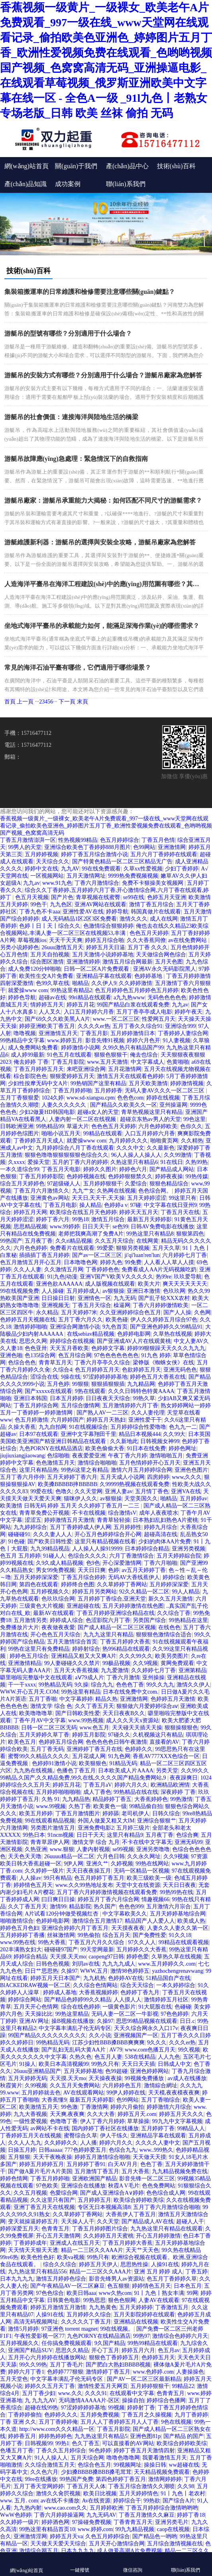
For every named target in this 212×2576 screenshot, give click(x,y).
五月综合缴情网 (80, 1405)
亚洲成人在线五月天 (75, 2243)
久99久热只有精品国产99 (133, 1048)
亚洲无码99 (188, 1842)
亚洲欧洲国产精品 (94, 2179)
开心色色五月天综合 (55, 1635)
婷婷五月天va (66, 2536)
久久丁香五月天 (94, 1706)
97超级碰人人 (63, 1184)
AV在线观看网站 (83, 2093)
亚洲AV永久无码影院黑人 (164, 969)
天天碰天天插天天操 (137, 1728)
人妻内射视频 (93, 1849)
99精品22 (183, 2386)
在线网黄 (147, 1241)
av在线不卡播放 (60, 2501)
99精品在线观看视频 (184, 1942)
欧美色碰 (117, 1320)
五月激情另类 (30, 1620)
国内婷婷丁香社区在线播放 (105, 2128)
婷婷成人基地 (60, 1992)
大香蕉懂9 (54, 2100)
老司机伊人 (135, 1813)
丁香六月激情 (123, 1677)
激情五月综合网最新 (127, 962)
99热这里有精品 (80, 1692)
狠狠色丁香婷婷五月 (114, 2357)
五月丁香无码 (47, 1749)
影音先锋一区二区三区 (147, 2179)
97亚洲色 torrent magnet (69, 2329)
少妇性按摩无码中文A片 (38, 1083)
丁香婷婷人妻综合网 (183, 1033)
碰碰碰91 (19, 1534)
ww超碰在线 (184, 2465)
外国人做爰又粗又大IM (106, 1821)
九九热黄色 (103, 2307)
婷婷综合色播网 (166, 2400)
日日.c (187, 2021)
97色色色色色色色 (116, 1355)
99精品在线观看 (102, 1133)
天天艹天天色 (142, 2250)
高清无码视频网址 (36, 2322)
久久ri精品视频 (73, 1241)
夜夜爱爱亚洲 (89, 1456)
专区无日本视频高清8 (104, 2207)
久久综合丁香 (173, 1613)
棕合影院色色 (30, 1076)
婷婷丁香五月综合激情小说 (94, 854)
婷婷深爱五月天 (19, 2229)
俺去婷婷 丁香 (31, 1062)
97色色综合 (50, 2293)
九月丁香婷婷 (191, 2415)
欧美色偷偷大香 (104, 1448)
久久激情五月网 (63, 1269)
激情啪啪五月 (166, 1456)
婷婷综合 (174, 1577)
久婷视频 (122, 1864)
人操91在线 (165, 2264)
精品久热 (106, 1699)
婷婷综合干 (127, 2501)
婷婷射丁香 (141, 2408)
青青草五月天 (55, 1363)
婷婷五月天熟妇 (106, 1420)
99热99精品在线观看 (153, 2343)
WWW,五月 (94, 1971)
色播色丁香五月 (76, 1771)
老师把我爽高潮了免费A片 (91, 1234)
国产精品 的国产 (183, 2436)
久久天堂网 (88, 1491)
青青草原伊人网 (49, 1842)
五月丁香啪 (43, 1699)
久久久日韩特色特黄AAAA (141, 1391)
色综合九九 (123, 2150)
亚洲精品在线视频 (136, 2322)
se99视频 (123, 1849)
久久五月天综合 (114, 1241)
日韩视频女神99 (159, 1441)
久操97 (69, 1971)
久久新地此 (124, 1441)
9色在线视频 (176, 2422)
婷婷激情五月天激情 (69, 1520)
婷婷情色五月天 (33, 1885)
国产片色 (62, 897)
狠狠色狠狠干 (111, 1055)
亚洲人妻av (118, 1491)
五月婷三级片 (133, 1828)
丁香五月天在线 (180, 1212)
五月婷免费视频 (99, 2415)
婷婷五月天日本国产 (55, 1978)
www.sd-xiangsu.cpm (91, 1098)
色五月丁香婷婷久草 (172, 2279)
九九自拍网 (53, 1427)
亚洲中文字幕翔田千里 (88, 1434)
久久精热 (192, 1141)
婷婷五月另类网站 (94, 1592)
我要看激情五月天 (164, 2458)
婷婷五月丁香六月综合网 (108, 1899)
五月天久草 (166, 1248)
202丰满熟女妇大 (21, 1949)
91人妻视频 (176, 1040)
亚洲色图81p (145, 2436)
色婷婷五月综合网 (61, 1742)
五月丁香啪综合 (160, 2100)
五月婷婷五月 (94, 2200)
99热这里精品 (72, 2014)
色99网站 (144, 847)
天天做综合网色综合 (161, 955)
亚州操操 (153, 1677)
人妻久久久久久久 (64, 1105)
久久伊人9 (103, 983)
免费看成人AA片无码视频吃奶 (159, 1269)
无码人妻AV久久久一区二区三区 (165, 1091)
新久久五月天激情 (170, 1599)
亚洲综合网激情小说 (75, 1327)
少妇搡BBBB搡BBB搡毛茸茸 (96, 2472)
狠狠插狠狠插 (108, 1384)
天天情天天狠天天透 (33, 2250)
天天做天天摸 (149, 2157)
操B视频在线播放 (72, 2021)
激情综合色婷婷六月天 (180, 2336)
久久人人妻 (27, 1269)
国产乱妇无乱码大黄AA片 (74, 2050)
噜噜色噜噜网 (123, 2458)
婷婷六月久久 (131, 1785)
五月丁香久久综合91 (137, 1026)
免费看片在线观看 (72, 1248)
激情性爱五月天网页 (103, 2386)
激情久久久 (133, 919)
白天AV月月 (122, 2164)
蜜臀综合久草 (80, 2136)
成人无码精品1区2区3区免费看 (79, 919)
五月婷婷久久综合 (89, 2315)
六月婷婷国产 (67, 1420)
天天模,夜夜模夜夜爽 (174, 2093)
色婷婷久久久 (61, 2415)
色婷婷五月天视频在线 (28, 1320)
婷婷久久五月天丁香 (50, 2386)
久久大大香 (101, 2114)
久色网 (202, 1312)
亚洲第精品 (192, 1670)
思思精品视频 (30, 1227)
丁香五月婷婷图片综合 (100, 2229)
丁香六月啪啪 (160, 1563)
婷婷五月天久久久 (181, 2114)
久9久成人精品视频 (59, 1563)
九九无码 (125, 1298)
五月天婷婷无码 (27, 2078)
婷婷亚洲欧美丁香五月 (47, 1026)
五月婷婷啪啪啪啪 (58, 1792)
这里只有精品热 (38, 1470)
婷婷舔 (110, 1813)
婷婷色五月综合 (29, 1656)
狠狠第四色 (190, 1234)
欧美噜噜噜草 (36, 1713)
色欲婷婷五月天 (141, 1370)
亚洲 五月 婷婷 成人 (158, 2272)
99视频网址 (127, 2465)
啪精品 (80, 983)
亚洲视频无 (55, 1305)
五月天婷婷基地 (83, 2071)
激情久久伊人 (193, 1685)
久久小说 (100, 2035)
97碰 (135, 1205)
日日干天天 (90, 1835)
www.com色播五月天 (150, 2050)
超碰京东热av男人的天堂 (150, 1119)
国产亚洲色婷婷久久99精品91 (166, 1327)
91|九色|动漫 (62, 1277)
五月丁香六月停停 (22, 1477)
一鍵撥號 (79, 2563)
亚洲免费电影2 (96, 1828)
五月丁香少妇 (38, 2393)
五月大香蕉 (135, 2171)
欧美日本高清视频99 (64, 2064)
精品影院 (80, 1907)
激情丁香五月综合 (151, 904)
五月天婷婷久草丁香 (44, 1735)
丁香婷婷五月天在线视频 (30, 2136)
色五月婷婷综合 (119, 840)
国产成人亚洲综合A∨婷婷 (112, 2193)
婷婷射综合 (86, 1649)
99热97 (141, 2336)
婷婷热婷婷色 (55, 2436)
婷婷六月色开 (143, 1040)
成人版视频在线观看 (110, 1284)
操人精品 (90, 1205)
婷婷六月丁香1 (26, 2372)
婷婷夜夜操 (169, 1176)
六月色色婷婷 (30, 1248)
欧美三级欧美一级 (149, 1878)
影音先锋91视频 (104, 1040)
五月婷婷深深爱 (168, 1584)
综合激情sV (122, 1513)
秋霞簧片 (11, 2085)
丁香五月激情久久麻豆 (147, 2515)
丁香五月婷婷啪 (72, 1091)
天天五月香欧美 (69, 1348)
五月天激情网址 (86, 876)
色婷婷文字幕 (108, 1348)
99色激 (69, 2107)
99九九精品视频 (134, 2529)
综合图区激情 (47, 962)
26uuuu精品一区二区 (69, 1856)
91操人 (27, 2064)
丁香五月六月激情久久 (41, 1191)
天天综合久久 (52, 861)
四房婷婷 (158, 1477)
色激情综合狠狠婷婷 (108, 926)
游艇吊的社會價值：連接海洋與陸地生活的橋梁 (71, 417)
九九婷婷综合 (30, 1527)
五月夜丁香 (39, 1241)
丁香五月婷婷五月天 (39, 1069)
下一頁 (67, 702)
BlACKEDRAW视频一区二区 (35, 1985)
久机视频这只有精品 (158, 1735)
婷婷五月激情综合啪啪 (102, 2157)
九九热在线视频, (34, 1771)
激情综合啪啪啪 (97, 1463)
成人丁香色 (97, 1792)
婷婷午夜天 (188, 1012)
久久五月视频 (30, 2193)
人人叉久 (50, 1012)
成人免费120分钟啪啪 (34, 969)
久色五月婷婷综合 (107, 2536)
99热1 (62, 2443)
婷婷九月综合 (160, 1527)
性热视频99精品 (77, 840)
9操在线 (70, 1377)
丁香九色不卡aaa (39, 912)
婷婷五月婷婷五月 (41, 2164)
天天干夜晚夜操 (52, 2157)
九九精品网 (141, 1384)
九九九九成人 (118, 1964)
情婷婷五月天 (47, 1005)
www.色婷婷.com (153, 2372)
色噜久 (63, 1491)
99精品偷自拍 (146, 1806)
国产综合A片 (178, 2501)
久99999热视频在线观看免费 (134, 1484)
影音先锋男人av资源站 (116, 2279)
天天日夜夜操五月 (88, 1871)
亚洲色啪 (11, 1355)
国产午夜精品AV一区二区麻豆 (67, 2286)
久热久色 (80, 2057)
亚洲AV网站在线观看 (100, 904)
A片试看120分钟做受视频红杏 (62, 1914)
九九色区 (61, 904)
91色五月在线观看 (69, 1055)
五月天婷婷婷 (136, 2307)
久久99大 (174, 1434)
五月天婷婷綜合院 (179, 1556)
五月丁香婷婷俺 (58, 2422)
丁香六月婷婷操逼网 (59, 2515)
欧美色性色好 (37, 2257)
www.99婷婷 (65, 1227)
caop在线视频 (173, 2529)
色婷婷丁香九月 (139, 1992)
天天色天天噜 (24, 1856)
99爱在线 (41, 1491)
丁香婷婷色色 (102, 1269)
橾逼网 (122, 1305)
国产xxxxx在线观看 (48, 1391)
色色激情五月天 (55, 1463)
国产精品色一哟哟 (154, 2536)
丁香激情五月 (171, 2307)
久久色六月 (44, 2472)
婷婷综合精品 (30, 1957)
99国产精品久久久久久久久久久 (47, 2035)
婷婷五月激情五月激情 (58, 2307)
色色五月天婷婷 (149, 933)
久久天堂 (108, 2221)
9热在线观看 (90, 1391)
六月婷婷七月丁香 (184, 1255)
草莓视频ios (32, 940)
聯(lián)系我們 (125, 184)
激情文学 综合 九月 (96, 1842)
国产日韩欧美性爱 (77, 1713)
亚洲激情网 (172, 847)
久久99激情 (178, 1155)
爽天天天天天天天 (185, 1284)
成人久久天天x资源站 (132, 1720)
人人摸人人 (127, 2000)
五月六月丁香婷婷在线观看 (163, 854)
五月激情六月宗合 (168, 1907)
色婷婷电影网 (134, 1334)
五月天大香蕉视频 (76, 1670)
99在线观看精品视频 (50, 1821)
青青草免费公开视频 (44, 1513)
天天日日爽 (92, 1570)
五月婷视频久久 (49, 1592)
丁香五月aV (97, 1785)
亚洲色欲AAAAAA (59, 1284)
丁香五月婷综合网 (36, 1405)
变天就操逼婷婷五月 (33, 2221)
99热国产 (11, 1241)
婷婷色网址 (182, 1448)
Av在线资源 (96, 2501)
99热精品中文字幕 (22, 1040)
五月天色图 (169, 962)
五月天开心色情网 (36, 2007)
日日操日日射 (58, 1298)
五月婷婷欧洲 (106, 2508)
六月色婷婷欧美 (157, 1126)
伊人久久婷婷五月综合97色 (163, 1320)
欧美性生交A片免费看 (46, 976)
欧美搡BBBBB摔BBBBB (67, 1484)
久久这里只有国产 (52, 2200)
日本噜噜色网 (80, 1262)
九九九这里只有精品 (108, 1635)
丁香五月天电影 (60, 1169)
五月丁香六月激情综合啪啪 (166, 2207)
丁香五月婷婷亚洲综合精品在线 (116, 1613)
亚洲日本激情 (143, 1291)
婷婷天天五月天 (138, 1212)
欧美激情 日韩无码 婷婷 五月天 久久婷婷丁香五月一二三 (70, 1506)
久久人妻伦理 (148, 1413)
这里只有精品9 (125, 1835)
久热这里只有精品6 (134, 1162)
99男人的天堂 (24, 847)
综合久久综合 (60, 2264)
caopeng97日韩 (106, 1957)
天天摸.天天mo (68, 1957)
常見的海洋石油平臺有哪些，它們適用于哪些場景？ (77, 667)
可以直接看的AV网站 (128, 2443)
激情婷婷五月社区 (166, 2000)
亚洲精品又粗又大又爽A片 (83, 1656)
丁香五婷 (196, 2272)
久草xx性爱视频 (143, 869)
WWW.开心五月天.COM (29, 1692)
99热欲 (151, 2501)
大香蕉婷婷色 (151, 1799)
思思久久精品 (72, 2350)
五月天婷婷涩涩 (146, 1198)
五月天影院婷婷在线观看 (144, 2315)
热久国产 (105, 1907)
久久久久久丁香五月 (86, 2322)
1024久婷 (52, 1098)
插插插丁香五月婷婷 (44, 1255)
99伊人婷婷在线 (125, 2093)
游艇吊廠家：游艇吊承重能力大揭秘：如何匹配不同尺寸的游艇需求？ (103, 500)
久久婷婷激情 (135, 983)
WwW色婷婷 (15, 2515)
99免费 (133, 1262)
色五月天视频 (32, 897)
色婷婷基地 (149, 976)
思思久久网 (33, 1341)
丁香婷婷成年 (30, 2243)
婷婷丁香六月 (52, 1219)
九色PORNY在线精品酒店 (50, 1448)
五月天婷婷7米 (79, 1312)
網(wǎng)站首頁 (26, 166)
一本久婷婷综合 (175, 1985)
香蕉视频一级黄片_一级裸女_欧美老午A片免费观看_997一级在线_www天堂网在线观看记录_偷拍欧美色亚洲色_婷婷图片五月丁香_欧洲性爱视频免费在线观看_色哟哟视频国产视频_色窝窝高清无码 (106, 826)
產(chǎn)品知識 (25, 184)
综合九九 (102, 1685)
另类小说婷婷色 (19, 947)
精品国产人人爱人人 (150, 1921)
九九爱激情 (115, 1670)
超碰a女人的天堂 (98, 1112)
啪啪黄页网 (164, 1141)
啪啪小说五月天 (60, 1133)
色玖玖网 (174, 1291)
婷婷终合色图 (77, 1584)
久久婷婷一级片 (44, 1871)
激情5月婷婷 (23, 2329)
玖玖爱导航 (188, 1277)
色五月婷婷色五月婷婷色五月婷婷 (137, 990)
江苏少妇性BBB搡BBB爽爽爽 (108, 2043)
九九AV (70, 869)
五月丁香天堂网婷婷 (39, 2486)
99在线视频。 (116, 2329)
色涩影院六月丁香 (108, 1620)
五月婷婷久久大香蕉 (141, 1949)
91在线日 (172, 1162)
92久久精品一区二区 (144, 1592)
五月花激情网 (124, 1069)
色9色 (93, 1563)
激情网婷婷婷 (165, 2479)
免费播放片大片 (19, 1627)
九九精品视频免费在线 (180, 2171)
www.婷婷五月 (64, 1040)
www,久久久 (187, 1477)
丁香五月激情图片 (77, 1813)
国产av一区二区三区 (97, 1255)
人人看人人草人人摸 (169, 1262)
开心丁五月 (105, 2350)
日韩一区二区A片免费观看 (97, 969)
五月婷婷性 (127, 1527)
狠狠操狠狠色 (181, 1728)
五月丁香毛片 (66, 2365)
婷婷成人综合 (66, 1620)
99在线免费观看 (101, 869)
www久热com (115, 2293)
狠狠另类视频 (132, 1248)
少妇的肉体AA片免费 (164, 1541)
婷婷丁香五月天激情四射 (144, 2451)
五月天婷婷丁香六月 (72, 1477)
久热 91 (50, 1799)
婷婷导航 (117, 912)
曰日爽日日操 (58, 1899)
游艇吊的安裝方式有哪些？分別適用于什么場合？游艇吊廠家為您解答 (103, 375)
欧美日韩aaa (81, 2293)
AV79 (115, 2050)
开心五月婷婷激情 (158, 2236)
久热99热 (196, 1162)
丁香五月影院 (67, 1062)
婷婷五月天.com (137, 2114)
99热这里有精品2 (71, 990)
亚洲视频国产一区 (136, 2035)
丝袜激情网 (61, 1935)
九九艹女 (83, 1191)
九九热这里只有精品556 (37, 2272)
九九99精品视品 (49, 1549)
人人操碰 (52, 1291)
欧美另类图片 (171, 1656)
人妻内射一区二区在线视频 (83, 1119)
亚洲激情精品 (24, 1663)
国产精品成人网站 (171, 1169)
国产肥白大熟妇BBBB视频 (118, 2365)
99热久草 (144, 1398)
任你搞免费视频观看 (66, 2343)
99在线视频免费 (19, 1291)
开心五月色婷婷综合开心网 (108, 1534)
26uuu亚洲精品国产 (37, 2071)
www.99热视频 (86, 1720)
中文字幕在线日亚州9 (170, 1205)
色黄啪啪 (178, 1062)
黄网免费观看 (177, 1663)
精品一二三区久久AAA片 (92, 2250)
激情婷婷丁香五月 (108, 2372)
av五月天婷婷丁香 (144, 1570)
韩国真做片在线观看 (156, 912)
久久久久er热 (94, 1026)
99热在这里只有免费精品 (38, 1649)
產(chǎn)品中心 (127, 166)
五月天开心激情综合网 (117, 2544)
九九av (31, 883)
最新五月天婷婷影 (149, 1219)
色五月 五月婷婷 (20, 1556)
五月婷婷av (193, 1499)
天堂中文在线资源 (138, 1885)
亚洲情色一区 (94, 1298)
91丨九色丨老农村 (183, 2493)
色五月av (169, 2350)
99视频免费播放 (145, 2078)
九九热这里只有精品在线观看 (166, 2229)
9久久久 (157, 2043)
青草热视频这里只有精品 (152, 1112)
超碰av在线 (52, 997)
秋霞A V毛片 (123, 2186)
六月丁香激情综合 (131, 1556)
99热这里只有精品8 (150, 1234)
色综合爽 (187, 1835)
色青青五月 (55, 2229)
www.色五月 (94, 1728)
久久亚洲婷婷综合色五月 (130, 1312)
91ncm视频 (60, 1835)
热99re (163, 1277)
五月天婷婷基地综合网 (178, 1914)
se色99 (120, 1227)
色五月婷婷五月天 (97, 1370)
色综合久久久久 (87, 1556)
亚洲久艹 (97, 1864)
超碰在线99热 (41, 2408)
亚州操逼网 (173, 1105)
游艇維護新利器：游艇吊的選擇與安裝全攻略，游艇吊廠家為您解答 (100, 542)
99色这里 (194, 1119)
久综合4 (62, 1370)
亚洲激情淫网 (30, 2536)
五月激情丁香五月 (97, 2171)
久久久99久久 (136, 1656)
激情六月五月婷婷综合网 (141, 1470)
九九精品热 (76, 1799)
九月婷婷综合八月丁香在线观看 (75, 1148)
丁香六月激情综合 (97, 883)
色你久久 (191, 1126)
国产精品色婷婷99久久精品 (77, 2000)
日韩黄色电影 (63, 2300)
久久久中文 (130, 1148)
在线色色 (169, 1627)
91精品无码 (123, 1763)
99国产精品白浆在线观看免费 (133, 1005)
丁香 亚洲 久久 (18, 2422)
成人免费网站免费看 (33, 1048)
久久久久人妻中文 (157, 2143)
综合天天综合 (137, 1985)
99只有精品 (58, 1878)
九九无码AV (101, 2515)
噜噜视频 (25, 1033)
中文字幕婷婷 (76, 1699)
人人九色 (169, 2057)
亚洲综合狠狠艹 (156, 1821)
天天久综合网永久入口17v (146, 2028)
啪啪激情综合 (16, 1921)
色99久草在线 (52, 983)
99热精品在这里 (188, 1620)
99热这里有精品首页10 (47, 2529)
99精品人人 (191, 2128)
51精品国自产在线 (168, 1978)
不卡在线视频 (89, 1513)
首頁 (10, 702)
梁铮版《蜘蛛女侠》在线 (163, 1363)
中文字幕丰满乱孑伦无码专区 (75, 2028)
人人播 (88, 2143)
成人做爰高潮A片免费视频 (129, 2551)
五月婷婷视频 (41, 854)
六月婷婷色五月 (121, 2085)
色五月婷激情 (31, 1420)
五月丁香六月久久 (80, 1320)
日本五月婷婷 (66, 1398)
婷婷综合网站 (24, 2000)
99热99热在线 (176, 1892)
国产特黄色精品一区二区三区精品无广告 (122, 861)
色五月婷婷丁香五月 (99, 1878)
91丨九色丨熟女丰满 (159, 2293)
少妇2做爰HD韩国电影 (47, 1112)
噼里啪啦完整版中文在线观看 (36, 1677)
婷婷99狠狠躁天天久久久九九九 (166, 1348)
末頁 (82, 702)
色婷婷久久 (139, 1749)
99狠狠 (80, 1384)
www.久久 (70, 2393)
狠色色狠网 (122, 2300)
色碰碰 (183, 2007)
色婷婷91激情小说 (54, 1763)
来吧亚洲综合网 (86, 1069)
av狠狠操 (113, 1291)
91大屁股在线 (155, 2007)
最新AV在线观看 (53, 1613)
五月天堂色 (14, 2379)
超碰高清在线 (160, 1534)
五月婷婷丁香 (158, 2128)
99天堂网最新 (97, 1949)
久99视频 (36, 2085)
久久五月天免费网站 (75, 2085)
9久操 (81, 1685)
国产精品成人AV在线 (147, 2221)
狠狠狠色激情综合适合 (164, 1635)
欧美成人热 (191, 1921)
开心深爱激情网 (121, 1563)
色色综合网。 (155, 1191)
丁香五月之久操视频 (147, 2415)
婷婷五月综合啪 (104, 940)
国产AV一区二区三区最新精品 (144, 2379)
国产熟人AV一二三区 (102, 1413)
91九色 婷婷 (156, 1355)
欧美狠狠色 (93, 1763)
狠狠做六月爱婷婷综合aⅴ (147, 1706)
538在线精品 (140, 2057)
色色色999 (131, 1907)
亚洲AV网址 (34, 2021)
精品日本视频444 (140, 1434)
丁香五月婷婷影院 (41, 1176)
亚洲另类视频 (188, 1549)
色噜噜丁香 (64, 2121)
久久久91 (96, 2393)
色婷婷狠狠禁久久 (130, 1176)
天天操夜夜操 (105, 2078)
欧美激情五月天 (38, 2107)
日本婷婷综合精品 (147, 1549)
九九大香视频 (30, 2114)
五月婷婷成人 (83, 1291)
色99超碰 (116, 2071)
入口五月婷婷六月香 (89, 1012)
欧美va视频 (70, 2257)
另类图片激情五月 (52, 1828)
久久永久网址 (144, 1856)
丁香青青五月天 (133, 2522)
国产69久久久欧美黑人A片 (57, 1019)
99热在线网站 (152, 1864)
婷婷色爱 (137, 1957)
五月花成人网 (89, 1756)
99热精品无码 (55, 1685)
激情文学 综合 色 (51, 1706)
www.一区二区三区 (116, 1019)
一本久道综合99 (19, 1169)
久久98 (185, 2486)
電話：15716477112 (27, 745)
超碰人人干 (190, 2221)
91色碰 (16, 1541)
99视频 (116, 2408)
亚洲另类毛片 (171, 2522)
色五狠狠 (118, 2286)
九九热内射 (27, 2508)
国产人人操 (177, 1312)
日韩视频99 (39, 2443)
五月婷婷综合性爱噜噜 (138, 1427)
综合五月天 (116, 1935)
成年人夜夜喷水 (158, 1513)
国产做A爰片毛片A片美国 (40, 2171)
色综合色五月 (94, 2465)
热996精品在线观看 (126, 1649)
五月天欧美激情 (148, 1083)
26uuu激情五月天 (62, 947)
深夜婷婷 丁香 (178, 1792)
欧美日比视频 (100, 2493)
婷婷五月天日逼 (105, 947)
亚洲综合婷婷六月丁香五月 (74, 1928)
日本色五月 (188, 2286)
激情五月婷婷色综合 (61, 2279)
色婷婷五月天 (158, 2357)
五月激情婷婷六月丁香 (130, 1405)
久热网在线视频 (116, 1191)
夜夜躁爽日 (184, 1778)
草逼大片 (78, 1126)
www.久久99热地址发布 (84, 1885)
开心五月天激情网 (58, 2236)
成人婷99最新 (27, 1055)
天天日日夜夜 (179, 1885)
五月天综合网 (87, 2458)
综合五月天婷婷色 (22, 1184)
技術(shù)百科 (176, 166)
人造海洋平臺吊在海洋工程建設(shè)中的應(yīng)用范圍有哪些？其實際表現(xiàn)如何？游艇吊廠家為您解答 (104, 584)
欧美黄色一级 (110, 1806)
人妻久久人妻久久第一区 (177, 1928)
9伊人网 (73, 1864)
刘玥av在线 (86, 1964)
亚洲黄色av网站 (49, 1198)
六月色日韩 (111, 1856)
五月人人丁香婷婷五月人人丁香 (119, 2422)
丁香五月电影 (60, 1205)
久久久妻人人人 (52, 1534)
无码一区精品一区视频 (141, 1871)
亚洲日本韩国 (30, 1398)
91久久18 (180, 1935)
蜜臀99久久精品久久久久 (38, 1756)
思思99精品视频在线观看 (146, 2021)
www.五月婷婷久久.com (167, 1964)
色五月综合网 (75, 1355)
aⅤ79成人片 (89, 1677)
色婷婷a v (116, 1205)
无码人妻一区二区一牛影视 (124, 2014)
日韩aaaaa (50, 2150)
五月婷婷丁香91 (86, 2164)
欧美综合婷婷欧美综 (139, 2200)
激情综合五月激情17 (97, 1921)
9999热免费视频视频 (133, 876)
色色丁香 (151, 2164)
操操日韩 (155, 2465)
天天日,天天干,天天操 (98, 1198)
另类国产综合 (149, 1620)
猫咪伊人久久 (80, 1499)
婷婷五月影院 (89, 1735)
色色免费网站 (158, 2186)
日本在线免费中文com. (131, 1692)
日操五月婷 (22, 2150)
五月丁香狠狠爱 (19, 1098)
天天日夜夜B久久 (123, 1713)
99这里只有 (182, 1198)
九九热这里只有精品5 (101, 2436)
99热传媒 (197, 1176)
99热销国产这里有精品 (98, 1083)
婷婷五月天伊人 (98, 2264)
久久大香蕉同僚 (146, 940)
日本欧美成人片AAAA (125, 1771)
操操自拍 (133, 2400)
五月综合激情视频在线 (175, 2544)
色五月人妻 (108, 2057)
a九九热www (129, 997)
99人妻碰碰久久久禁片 (72, 1663)
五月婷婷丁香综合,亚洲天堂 (112, 1599)
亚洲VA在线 (185, 1491)
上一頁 (25, 702)
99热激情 (181, 1799)
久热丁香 (80, 1806)
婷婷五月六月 (138, 2350)
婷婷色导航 (22, 997)
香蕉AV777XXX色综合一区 (166, 1756)
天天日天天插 (138, 2064)
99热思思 (94, 2300)
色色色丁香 (130, 1685)
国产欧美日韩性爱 (49, 1541)
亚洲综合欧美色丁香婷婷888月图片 (87, 847)
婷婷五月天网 (30, 1212)
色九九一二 (183, 1427)
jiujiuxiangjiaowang (22, 1456)
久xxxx (16, 1162)
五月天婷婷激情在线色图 (133, 1606)
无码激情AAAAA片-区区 (89, 2400)
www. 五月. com (19, 2501)
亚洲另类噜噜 (153, 1849)
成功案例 (67, 184)
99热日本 (34, 1835)
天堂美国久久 (141, 1499)
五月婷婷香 (108, 1091)
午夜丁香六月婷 (127, 1456)
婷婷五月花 (80, 1005)
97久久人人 (142, 1942)
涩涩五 (33, 1520)
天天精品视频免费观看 (162, 2472)
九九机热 (94, 1978)
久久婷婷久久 (61, 2143)
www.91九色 (57, 883)
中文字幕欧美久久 (124, 1914)
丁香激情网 (94, 2107)
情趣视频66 (155, 1899)
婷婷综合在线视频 (72, 1341)
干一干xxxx (22, 1685)
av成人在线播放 (186, 2078)
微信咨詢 (132, 2563)
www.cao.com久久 (65, 2508)
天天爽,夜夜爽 (67, 2114)
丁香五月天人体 (86, 2486)
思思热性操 (134, 2264)
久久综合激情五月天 (50, 2465)
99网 (192, 2293)
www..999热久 (156, 2150)
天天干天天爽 (65, 940)
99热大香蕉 (52, 1942)
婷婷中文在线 (41, 869)
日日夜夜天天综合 (108, 1398)
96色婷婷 (100, 2451)
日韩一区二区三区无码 (49, 1728)
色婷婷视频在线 (86, 1176)
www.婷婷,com (95, 2529)
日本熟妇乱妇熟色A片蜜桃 (165, 1520)
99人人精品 (186, 1592)
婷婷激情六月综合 (169, 2107)
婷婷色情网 (14, 2179)
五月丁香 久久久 (148, 947)
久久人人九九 (24, 2143)
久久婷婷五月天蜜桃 (108, 2236)
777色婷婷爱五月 (85, 2150)
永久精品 (47, 1312)
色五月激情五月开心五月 (30, 1262)
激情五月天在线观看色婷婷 (130, 1076)
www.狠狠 (62, 1849)
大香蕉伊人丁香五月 (131, 2214)
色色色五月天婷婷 (113, 1126)
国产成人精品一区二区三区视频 (117, 1627)
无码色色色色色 (166, 997)
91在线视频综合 (88, 1427)
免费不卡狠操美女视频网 (153, 883)
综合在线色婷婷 (80, 2007)
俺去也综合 (144, 1055)
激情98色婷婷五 (129, 1971)
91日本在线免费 (146, 1448)
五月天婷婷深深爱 (36, 1577)
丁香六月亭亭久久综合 (102, 1363)
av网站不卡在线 (49, 2128)
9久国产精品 (109, 2343)
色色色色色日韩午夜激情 (116, 1742)
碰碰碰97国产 (61, 1949)
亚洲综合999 (180, 1026)
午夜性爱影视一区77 (39, 2336)
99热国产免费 (76, 2479)
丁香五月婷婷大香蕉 (125, 1642)
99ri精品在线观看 (90, 997)
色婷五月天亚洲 (166, 897)
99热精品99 (50, 1126)
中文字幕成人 (147, 1062)
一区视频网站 (47, 876)
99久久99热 (33, 2365)
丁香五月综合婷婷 (83, 1577)
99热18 (80, 1219)
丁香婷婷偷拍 (24, 2415)
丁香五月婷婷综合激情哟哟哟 (162, 2508)
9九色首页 (115, 1327)
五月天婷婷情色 (138, 2493)
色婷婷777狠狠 (65, 2372)
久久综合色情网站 (95, 1985)
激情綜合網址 (160, 2085)
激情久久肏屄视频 (58, 2493)
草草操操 (138, 2121)
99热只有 (98, 2257)
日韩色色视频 (52, 1964)
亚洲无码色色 (180, 1370)
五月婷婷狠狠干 (102, 1184)
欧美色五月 (22, 1742)
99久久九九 (160, 1685)
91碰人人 (54, 1556)
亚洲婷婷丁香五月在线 (94, 1749)
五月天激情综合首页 (72, 1642)
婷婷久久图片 (100, 1169)
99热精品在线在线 (136, 1792)
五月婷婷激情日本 (132, 1033)
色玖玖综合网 (58, 1599)
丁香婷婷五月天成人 (39, 1141)
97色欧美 (47, 2186)
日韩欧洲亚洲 (16, 1126)
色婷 (113, 1570)
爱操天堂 (38, 1162)
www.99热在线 (17, 1942)
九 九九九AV (40, 2400)
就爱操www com (28, 990)
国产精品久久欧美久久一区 (123, 1105)
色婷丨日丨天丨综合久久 (49, 926)
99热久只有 (105, 2064)
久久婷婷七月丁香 (153, 1670)
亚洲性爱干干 (145, 1420)
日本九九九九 (16, 2279)
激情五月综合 (108, 1219)
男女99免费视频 (55, 1570)
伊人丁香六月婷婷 (102, 2121)
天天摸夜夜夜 (128, 1928)
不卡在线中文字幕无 (147, 1842)
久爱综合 (136, 1184)
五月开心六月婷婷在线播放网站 (47, 2357)
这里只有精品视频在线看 (105, 1541)
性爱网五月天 (158, 1019)
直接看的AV (164, 1742)
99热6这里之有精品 (84, 1470)
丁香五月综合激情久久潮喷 (141, 2486)
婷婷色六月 (133, 1169)
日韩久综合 (166, 1813)
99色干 (38, 904)
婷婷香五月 (22, 2436)
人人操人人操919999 (97, 1549)
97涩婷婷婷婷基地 (105, 1377)
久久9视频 (145, 1663)
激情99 (58, 1907)
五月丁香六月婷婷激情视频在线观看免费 (107, 1892)
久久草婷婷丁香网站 (122, 1584)
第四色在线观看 (38, 1584)
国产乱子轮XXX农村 (163, 1298)
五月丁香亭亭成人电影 (144, 1012)
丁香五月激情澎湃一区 (28, 840)
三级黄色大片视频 (41, 1606)
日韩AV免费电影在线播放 (162, 1227)
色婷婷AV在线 (125, 1978)
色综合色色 (22, 1363)
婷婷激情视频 (187, 1083)
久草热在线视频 (172, 1334)
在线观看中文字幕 (132, 2393)
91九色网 (119, 1756)
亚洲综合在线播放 (83, 2186)
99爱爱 (105, 1248)
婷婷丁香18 (191, 2515)
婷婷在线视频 (163, 1098)
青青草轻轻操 (113, 1520)
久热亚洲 (36, 1849)
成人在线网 (164, 919)
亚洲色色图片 (191, 1470)
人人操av (30, 1878)
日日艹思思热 (41, 1971)
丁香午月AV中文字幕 (39, 1720)
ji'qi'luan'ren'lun (142, 1255)
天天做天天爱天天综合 (58, 2544)
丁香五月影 (94, 1033)
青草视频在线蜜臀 (98, 897)
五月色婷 (58, 1384)
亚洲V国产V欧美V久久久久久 (116, 1277)
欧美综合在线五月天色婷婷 (83, 1212)
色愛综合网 (64, 2193)
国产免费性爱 (149, 1935)
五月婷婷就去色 (41, 2093)
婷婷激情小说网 (80, 1048)
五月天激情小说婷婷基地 (102, 955)
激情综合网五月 (38, 2551)
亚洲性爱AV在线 (83, 912)
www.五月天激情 (107, 1062)
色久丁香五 (86, 2443)
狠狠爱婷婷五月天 (72, 1076)
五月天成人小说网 (122, 1477)
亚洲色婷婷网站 (149, 2071)
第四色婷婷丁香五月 (121, 2479)
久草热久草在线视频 (176, 1957)
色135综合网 (40, 1355)
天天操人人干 (77, 2221)
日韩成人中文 (174, 2064)
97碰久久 (119, 1735)
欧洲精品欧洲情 (170, 1785)
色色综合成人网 (165, 2193)
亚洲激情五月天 (58, 1033)
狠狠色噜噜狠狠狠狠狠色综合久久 (66, 1155)
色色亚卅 (36, 1348)
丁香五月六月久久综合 (97, 1942)
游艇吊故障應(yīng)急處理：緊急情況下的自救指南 (76, 458)
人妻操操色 (190, 2372)
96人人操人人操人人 (136, 1155)
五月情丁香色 (152, 1491)
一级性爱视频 (30, 2121)
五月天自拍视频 (49, 955)
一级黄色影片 (119, 2007)
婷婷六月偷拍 (127, 2107)
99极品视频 (116, 1663)
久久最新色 (161, 1148)
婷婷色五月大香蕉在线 (158, 1377)
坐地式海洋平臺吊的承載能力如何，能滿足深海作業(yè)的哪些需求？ (102, 625)
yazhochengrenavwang (177, 1971)
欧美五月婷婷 (36, 1813)
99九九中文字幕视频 (177, 2121)
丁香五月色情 (158, 840)
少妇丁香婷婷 (181, 869)
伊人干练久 (114, 2136)
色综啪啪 (58, 1456)
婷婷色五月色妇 (19, 1928)
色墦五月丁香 (16, 2451)
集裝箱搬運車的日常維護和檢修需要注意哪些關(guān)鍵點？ (89, 291)
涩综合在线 (44, 1377)
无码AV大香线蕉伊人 (134, 1577)
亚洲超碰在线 (83, 1606)
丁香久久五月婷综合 (61, 2451)
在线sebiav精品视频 (91, 1334)
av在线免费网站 (188, 940)
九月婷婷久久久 (128, 1141)
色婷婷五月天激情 (173, 1699)
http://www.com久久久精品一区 (56, 2429)
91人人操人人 (51, 2458)
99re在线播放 (41, 2479)
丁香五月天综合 (91, 1305)
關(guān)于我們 (76, 166)
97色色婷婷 (174, 2014)
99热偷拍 (89, 1935)
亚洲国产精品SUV (30, 2350)
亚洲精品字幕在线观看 (104, 976)
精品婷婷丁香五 (112, 1799)
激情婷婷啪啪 (30, 1327)
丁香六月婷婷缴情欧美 (160, 1305)
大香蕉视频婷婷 (98, 1992)
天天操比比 (39, 2014)
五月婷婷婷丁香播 (22, 1935)
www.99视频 (51, 1806)
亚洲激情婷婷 (83, 962)
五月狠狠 (19, 2157)
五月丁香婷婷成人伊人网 (80, 1527)
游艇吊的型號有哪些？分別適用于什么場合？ (68, 333)
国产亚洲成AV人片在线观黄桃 (134, 1341)
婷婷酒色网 (55, 2522)
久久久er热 (182, 2043)
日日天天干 (96, 1227)
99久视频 (189, 2050)
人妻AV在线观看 (158, 2300)
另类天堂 (167, 1771)
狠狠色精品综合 (168, 1184)
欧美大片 (149, 1284)
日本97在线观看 (38, 1434)
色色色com (130, 1098)
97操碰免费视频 (91, 2522)
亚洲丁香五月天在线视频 (44, 2207)
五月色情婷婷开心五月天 (150, 1463)
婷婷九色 (111, 1262)
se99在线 (134, 897)
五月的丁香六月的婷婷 (80, 1162)
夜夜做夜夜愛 (58, 1627)
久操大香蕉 (22, 1427)
